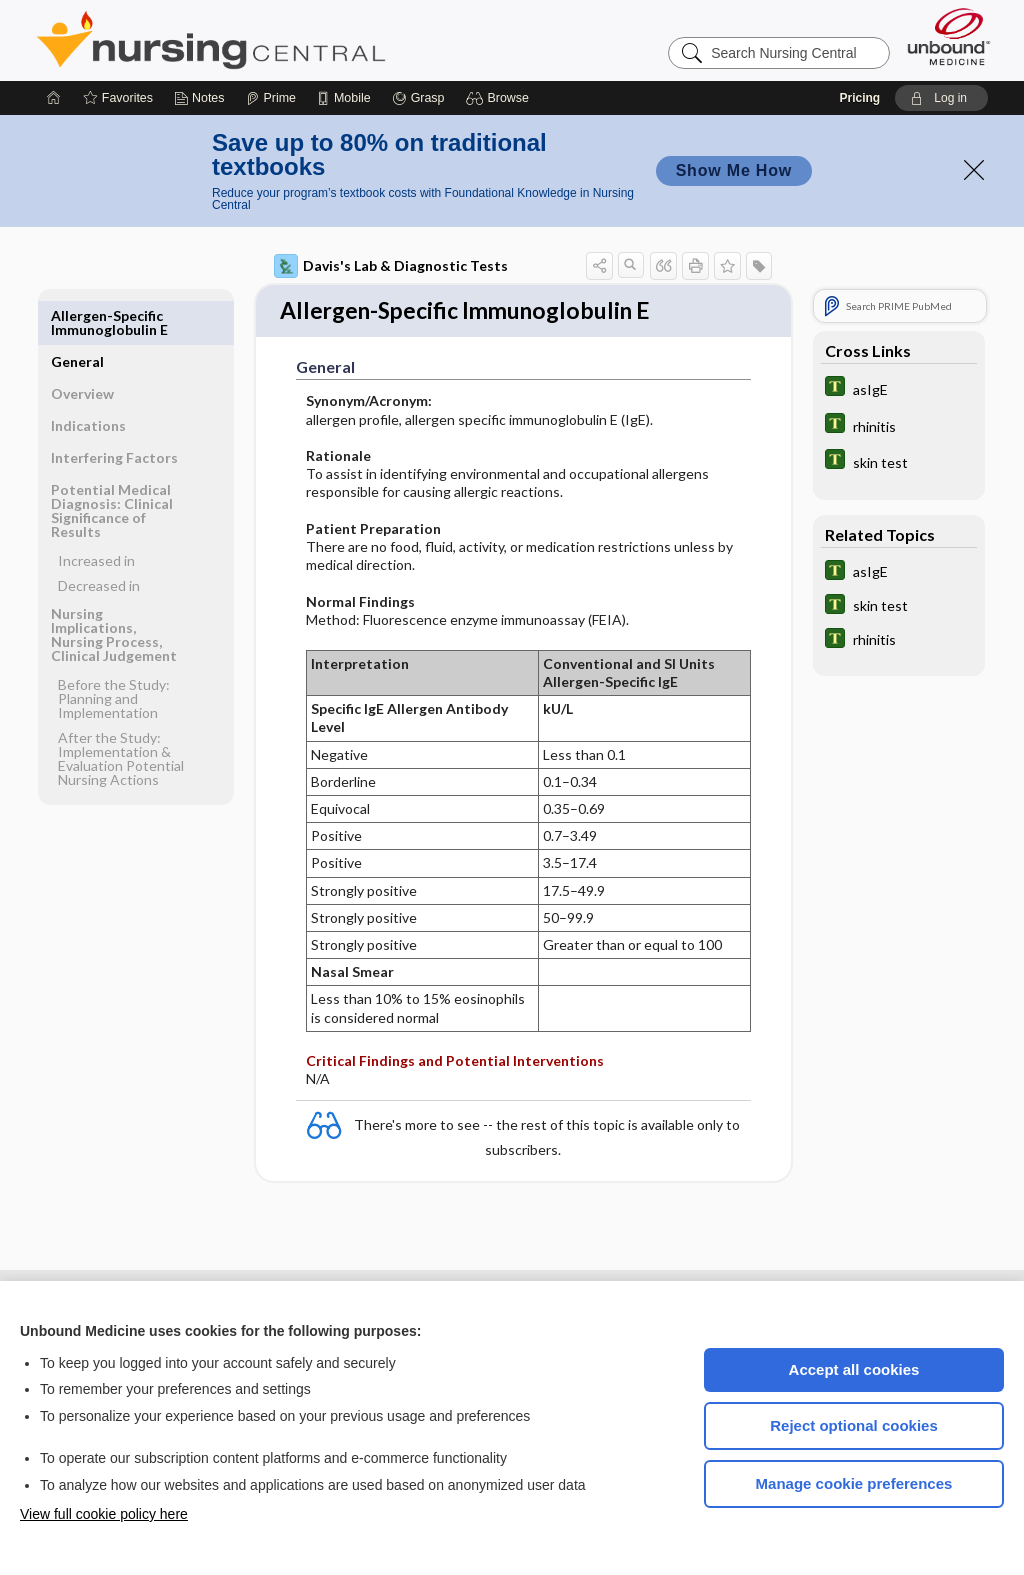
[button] (500, 98)
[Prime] (271, 98)
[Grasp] (418, 98)
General (77, 315)
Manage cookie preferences (854, 1483)
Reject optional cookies (854, 1425)
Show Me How (734, 170)
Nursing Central (286, 40)
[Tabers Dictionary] (899, 388)
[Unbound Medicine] (949, 36)
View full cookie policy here (104, 1514)
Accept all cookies (854, 1369)
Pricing (859, 98)
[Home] (54, 98)
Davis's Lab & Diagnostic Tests (391, 266)
